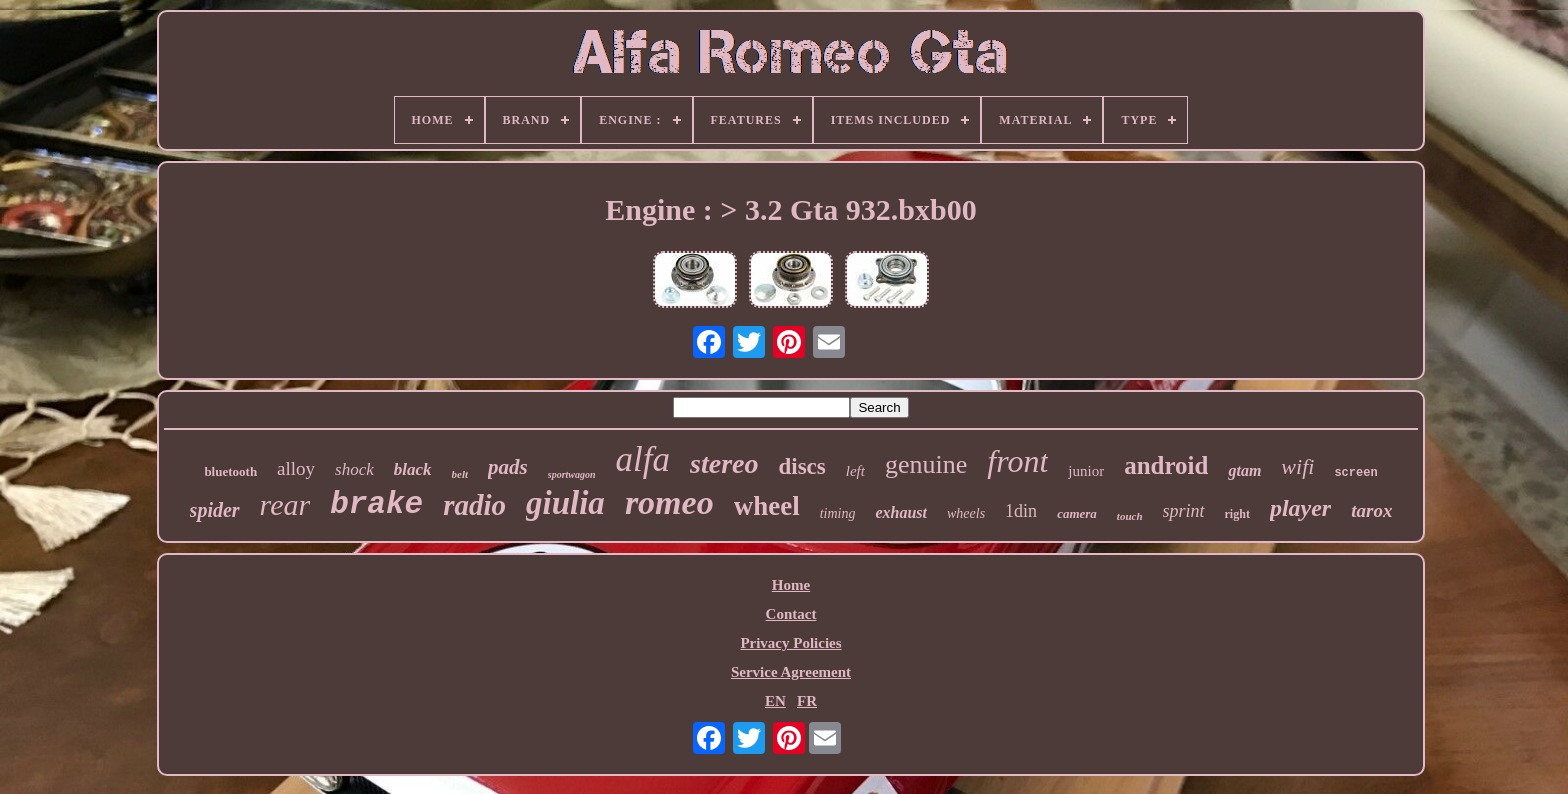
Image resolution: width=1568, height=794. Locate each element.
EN (775, 701)
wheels (966, 513)
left (855, 471)
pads (508, 467)
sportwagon (572, 474)
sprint (1184, 511)
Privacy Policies (790, 643)
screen (1355, 473)
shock (354, 469)
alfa (643, 459)
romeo (669, 502)
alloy (296, 468)
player (1300, 508)
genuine (926, 464)
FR (807, 701)
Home (791, 585)
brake (376, 504)
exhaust (901, 512)
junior (1086, 471)
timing (838, 513)
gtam (1244, 470)
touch (1130, 516)
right (1237, 514)
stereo (724, 463)
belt (460, 474)
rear (285, 504)
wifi (1297, 466)
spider (215, 510)
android (1166, 465)
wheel (767, 506)
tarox (1371, 510)
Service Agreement (791, 672)
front (1017, 461)
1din (1021, 511)
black (413, 469)
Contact (791, 614)
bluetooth (230, 471)
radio (474, 505)
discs (801, 466)
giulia (565, 503)
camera (1077, 513)
